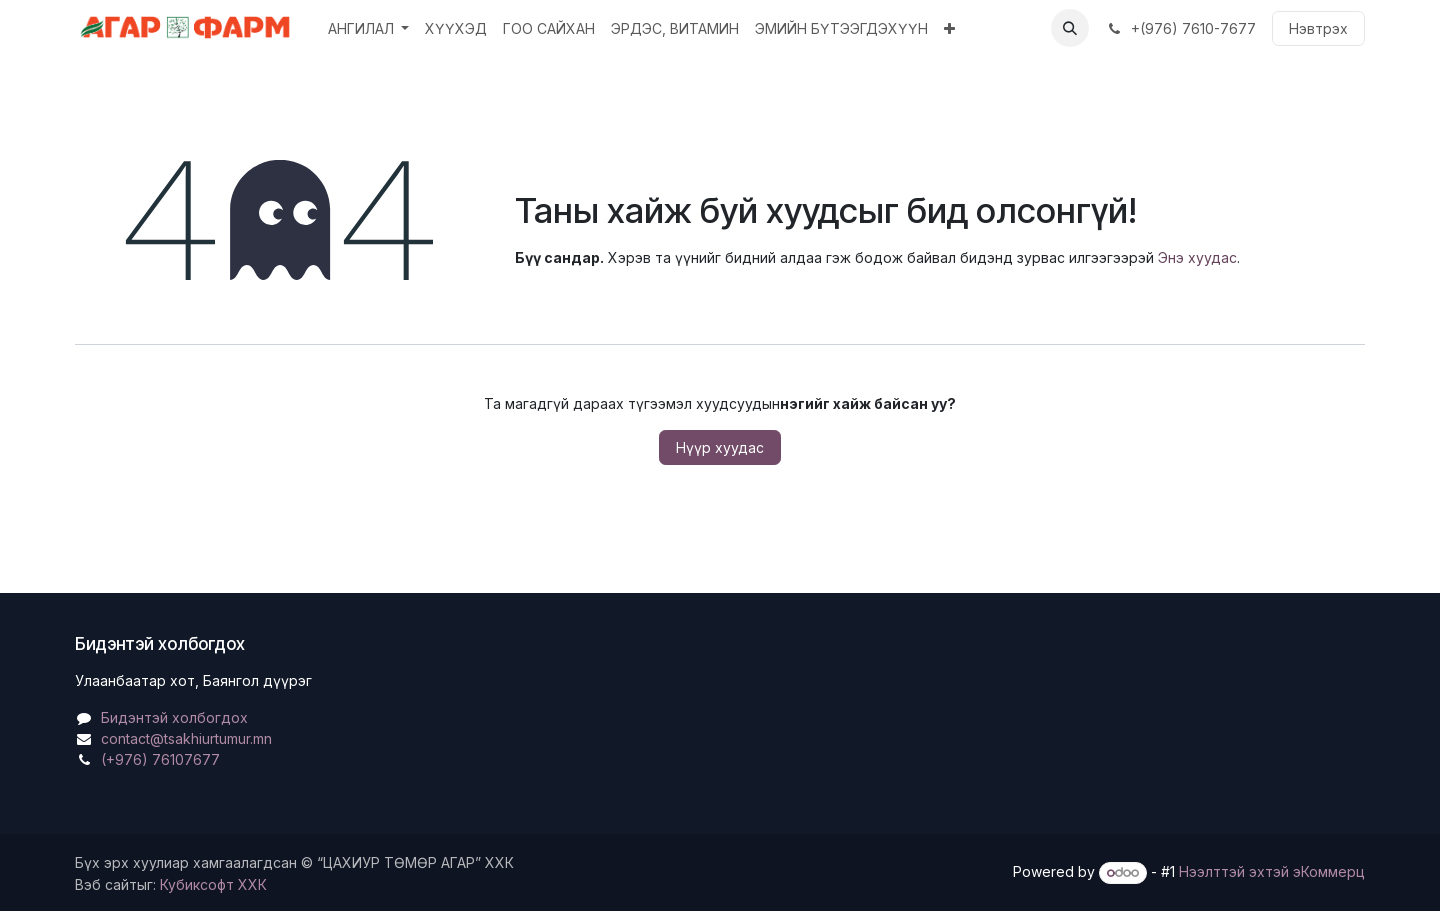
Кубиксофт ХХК (213, 884)
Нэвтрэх (1318, 28)
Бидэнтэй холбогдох (174, 717)
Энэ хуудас (1197, 257)
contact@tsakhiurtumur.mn (186, 738)
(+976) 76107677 (160, 759)
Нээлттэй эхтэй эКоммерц (1272, 871)
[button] (1070, 28)
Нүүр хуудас (720, 447)
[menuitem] (369, 28)
